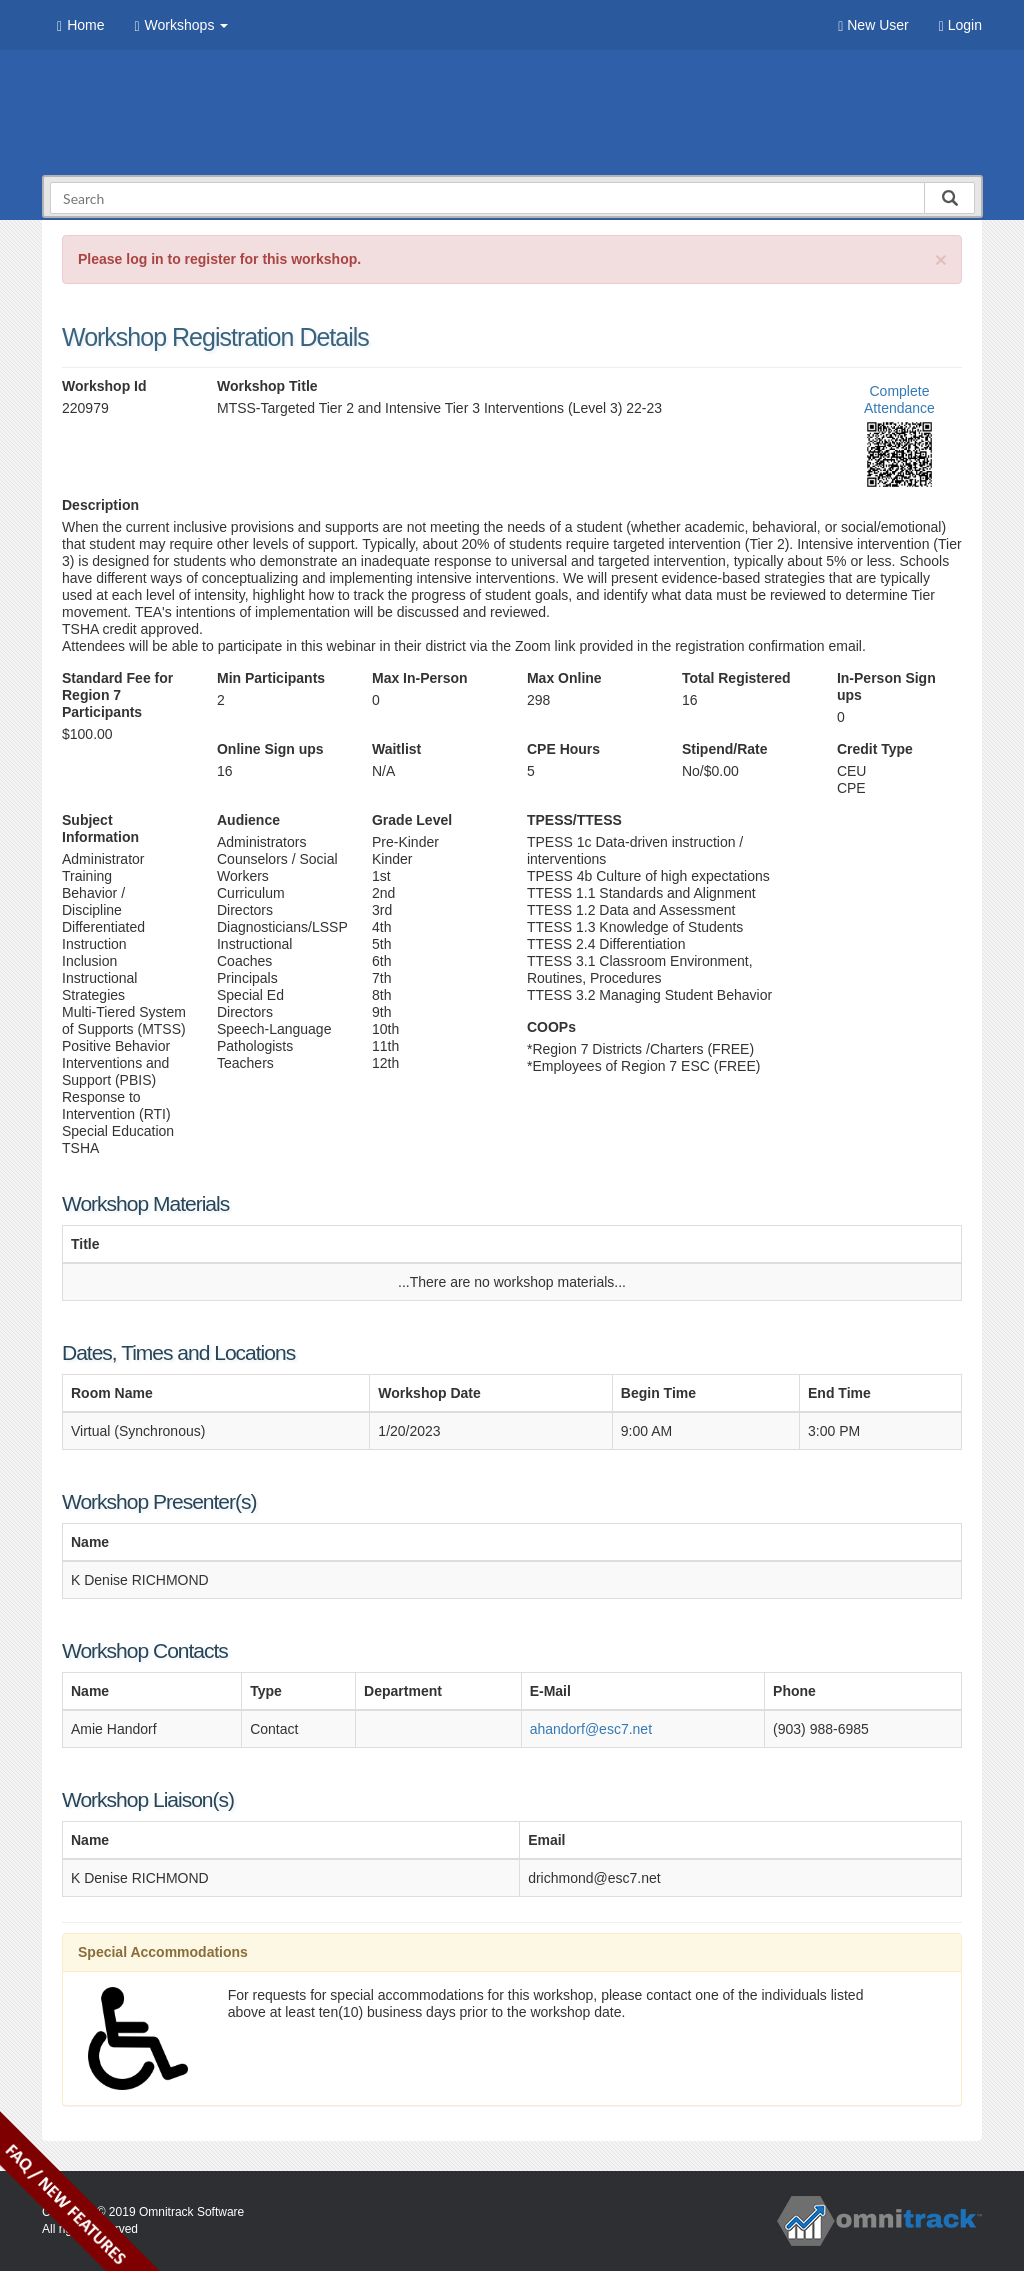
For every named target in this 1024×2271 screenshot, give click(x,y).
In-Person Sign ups (886, 686)
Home (80, 25)
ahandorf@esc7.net (591, 1729)
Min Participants (271, 678)
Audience (248, 820)
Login (960, 25)
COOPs (551, 1027)
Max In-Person (420, 678)
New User (873, 25)
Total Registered (736, 678)
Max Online (564, 678)
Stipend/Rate (725, 749)
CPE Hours (563, 749)
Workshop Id (104, 386)
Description (100, 505)
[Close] (941, 259)
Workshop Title (267, 386)
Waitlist (396, 749)
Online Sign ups (270, 749)
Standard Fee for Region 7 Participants (117, 695)
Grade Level (412, 820)
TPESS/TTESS (574, 820)
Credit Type (875, 749)
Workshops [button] (181, 25)
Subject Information (100, 828)
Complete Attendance (899, 399)
